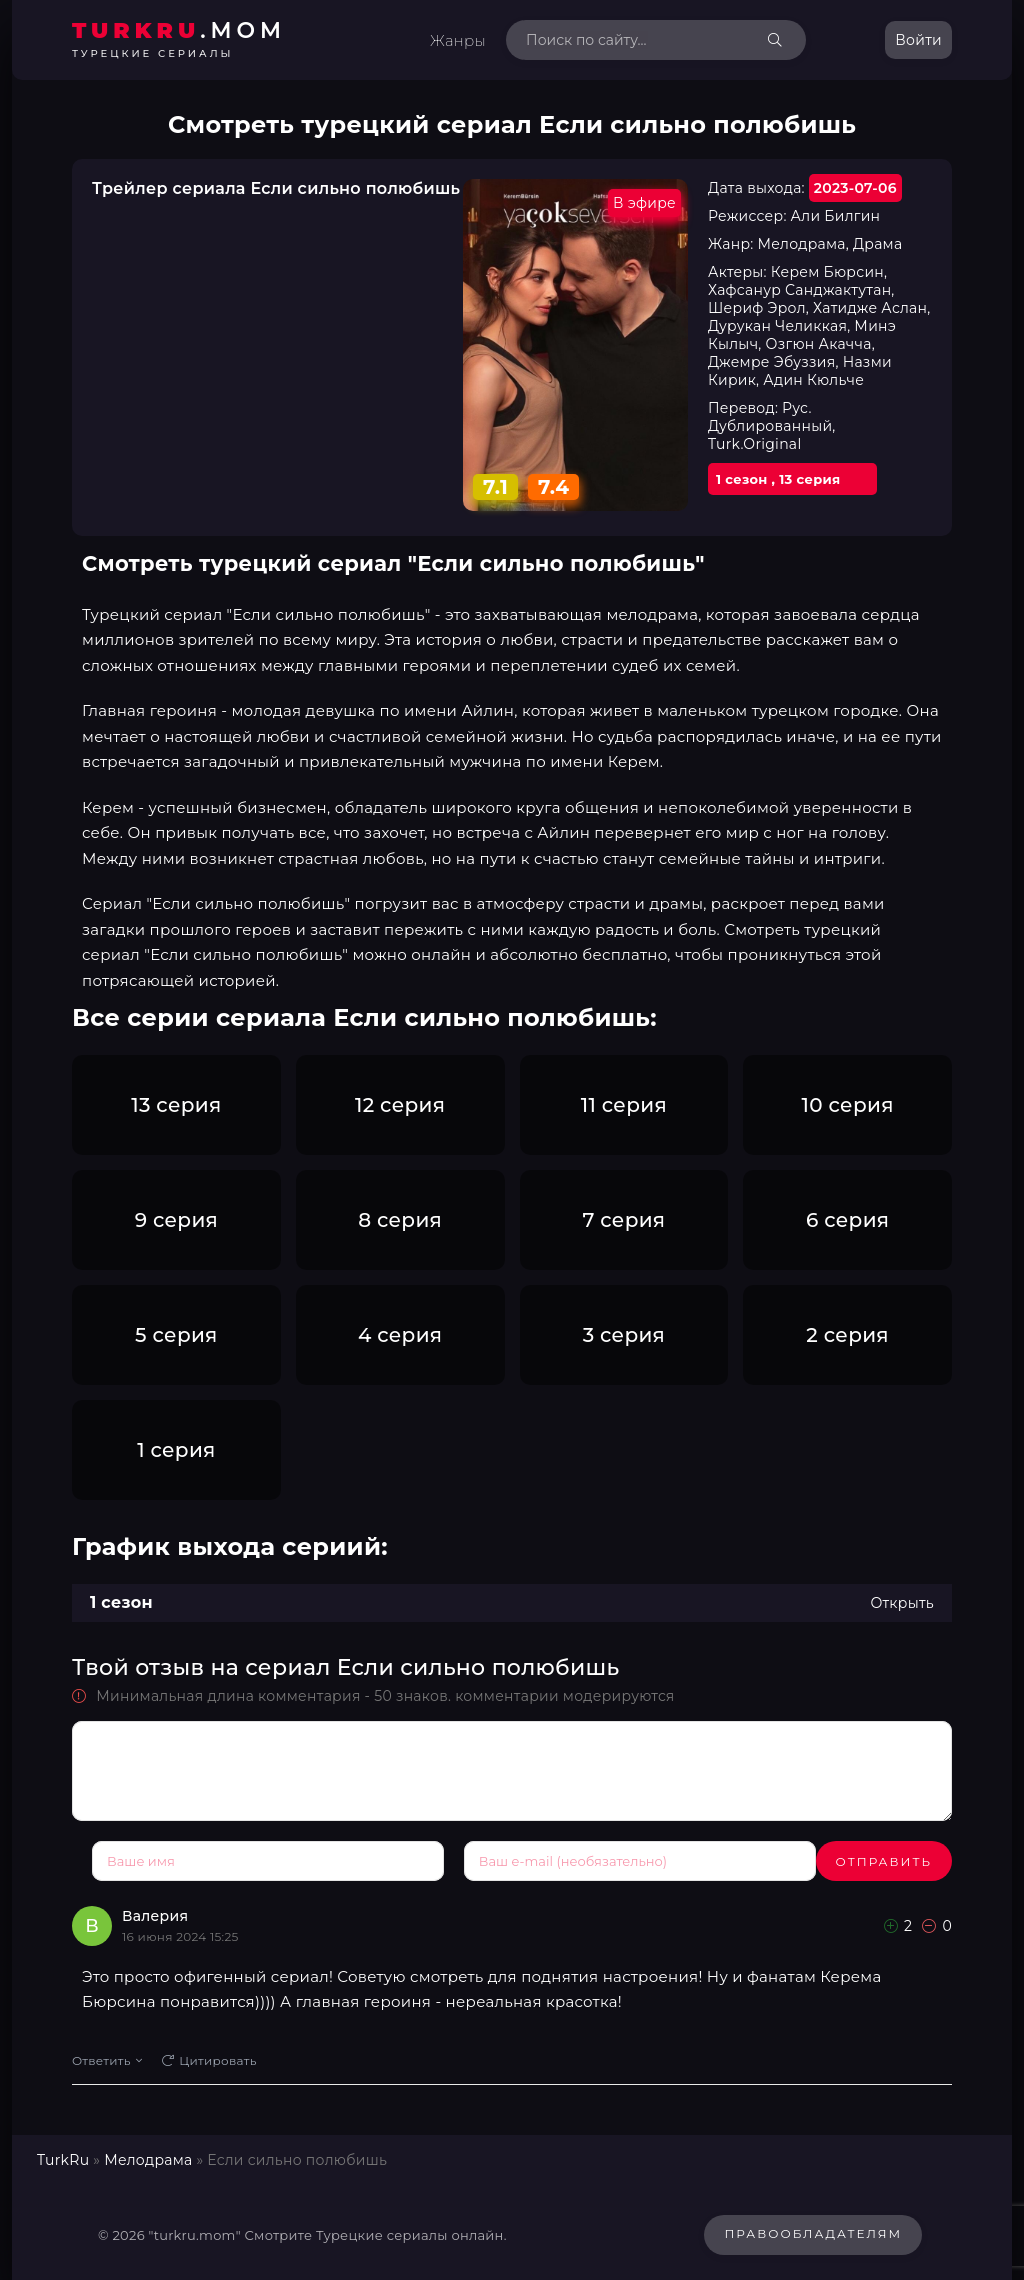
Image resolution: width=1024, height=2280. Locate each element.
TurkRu (63, 2155)
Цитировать (209, 2055)
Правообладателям (813, 2229)
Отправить (140, 1861)
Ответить (107, 2055)
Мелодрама (148, 2155)
